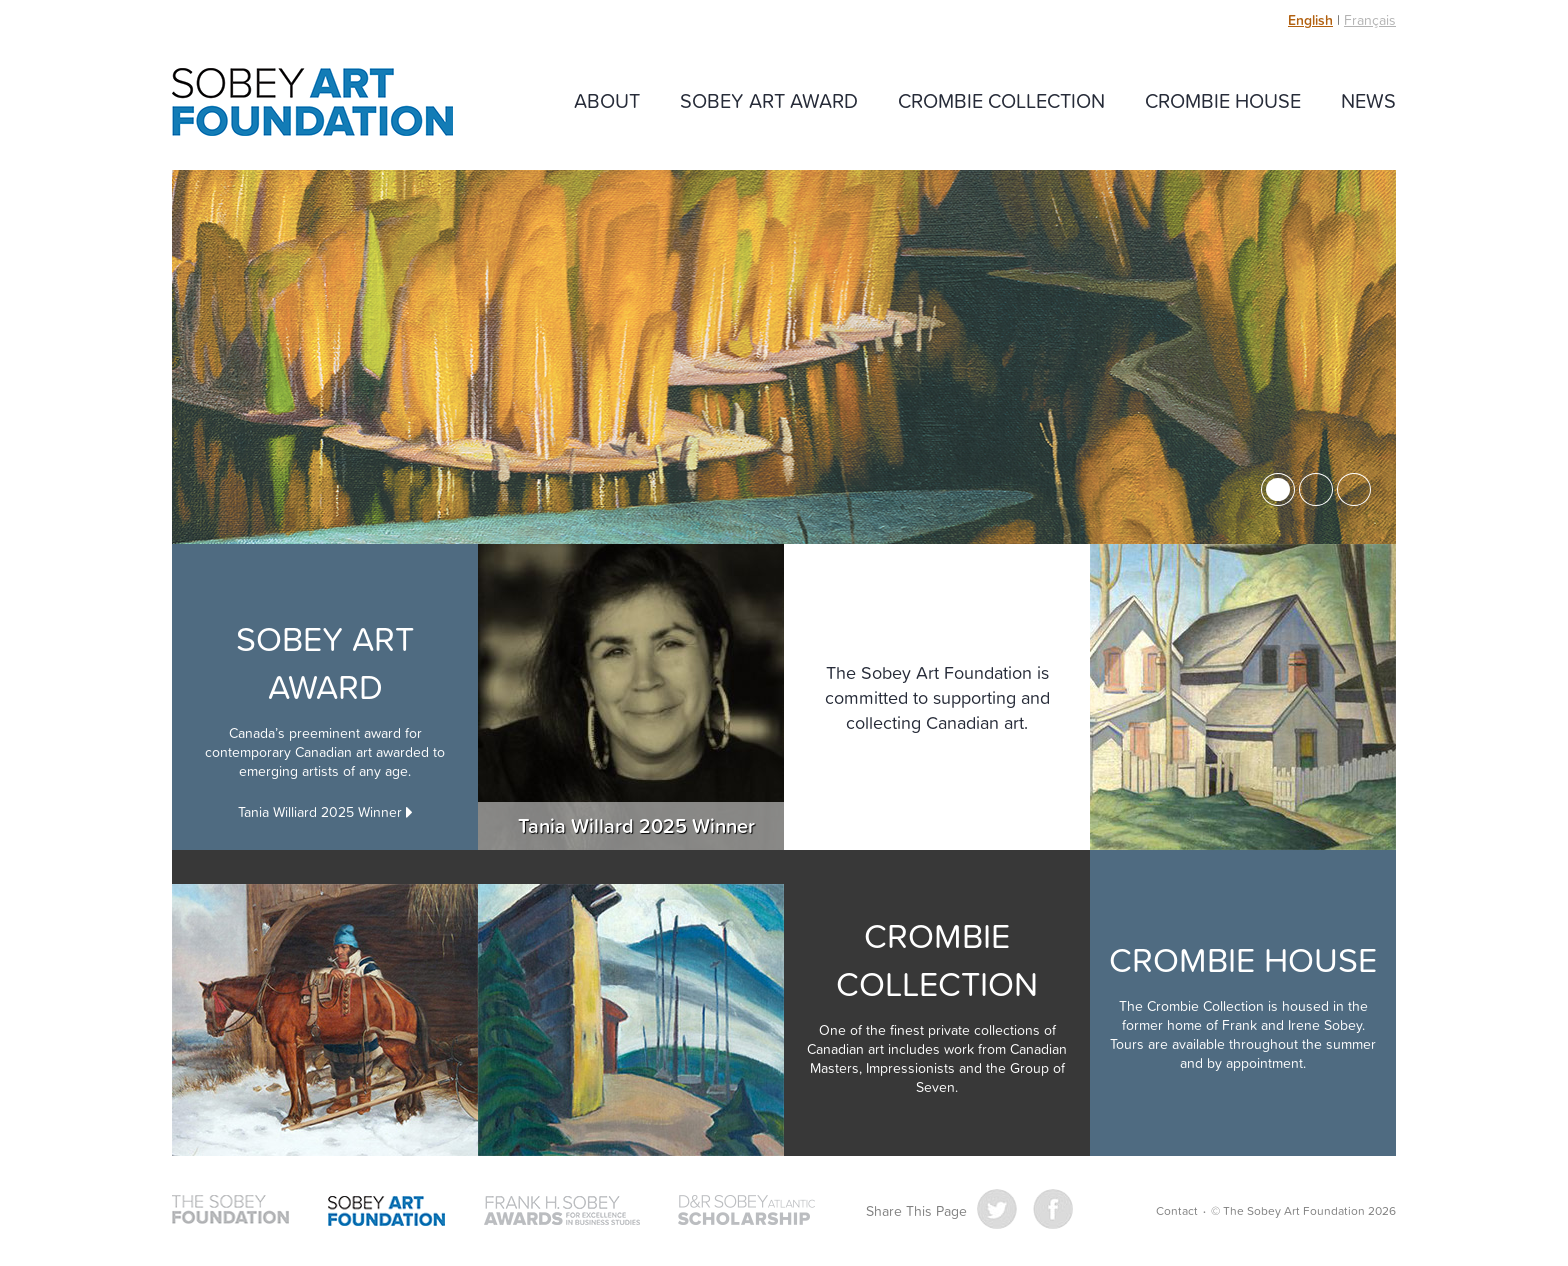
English (1310, 20)
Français (1370, 19)
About (607, 100)
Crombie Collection (1001, 100)
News (1368, 100)
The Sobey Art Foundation (312, 102)
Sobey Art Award (769, 100)
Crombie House (1223, 100)
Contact (1177, 1210)
